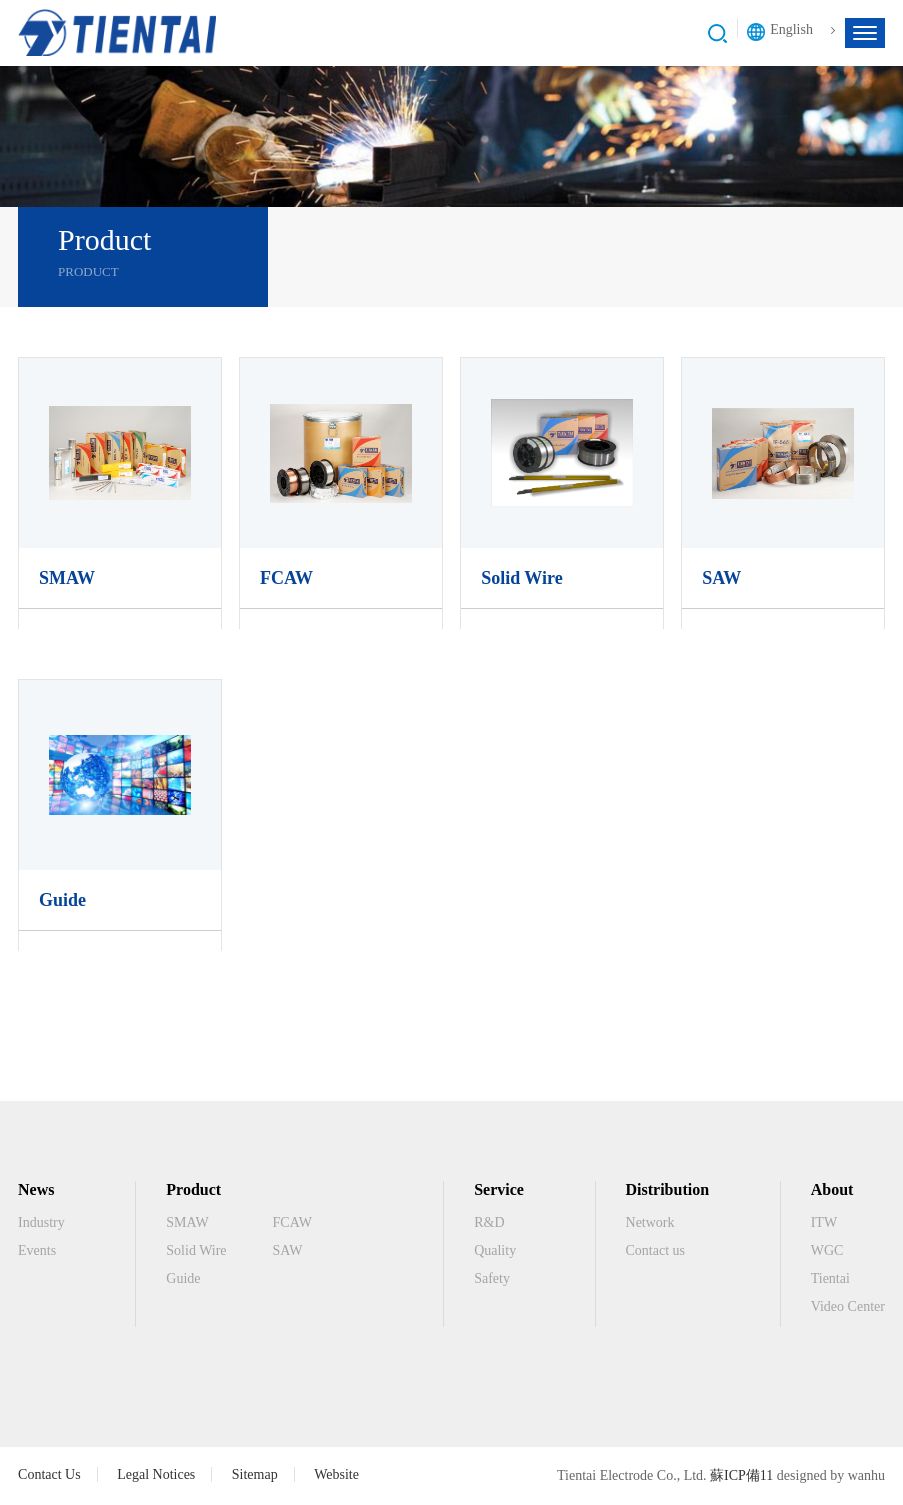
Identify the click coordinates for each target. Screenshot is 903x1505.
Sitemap (255, 1474)
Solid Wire (522, 578)
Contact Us (49, 1474)
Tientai (830, 1278)
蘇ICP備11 (741, 1475)
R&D (489, 1222)
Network (650, 1222)
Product (193, 1189)
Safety (492, 1278)
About (832, 1189)
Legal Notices (156, 1474)
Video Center (848, 1306)
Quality (495, 1250)
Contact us (656, 1250)
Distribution (668, 1189)
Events (37, 1250)
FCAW (286, 578)
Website (336, 1474)
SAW (721, 578)
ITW (824, 1222)
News (36, 1189)
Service (499, 1189)
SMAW (67, 578)
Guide (62, 900)
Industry (41, 1222)
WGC (827, 1250)
